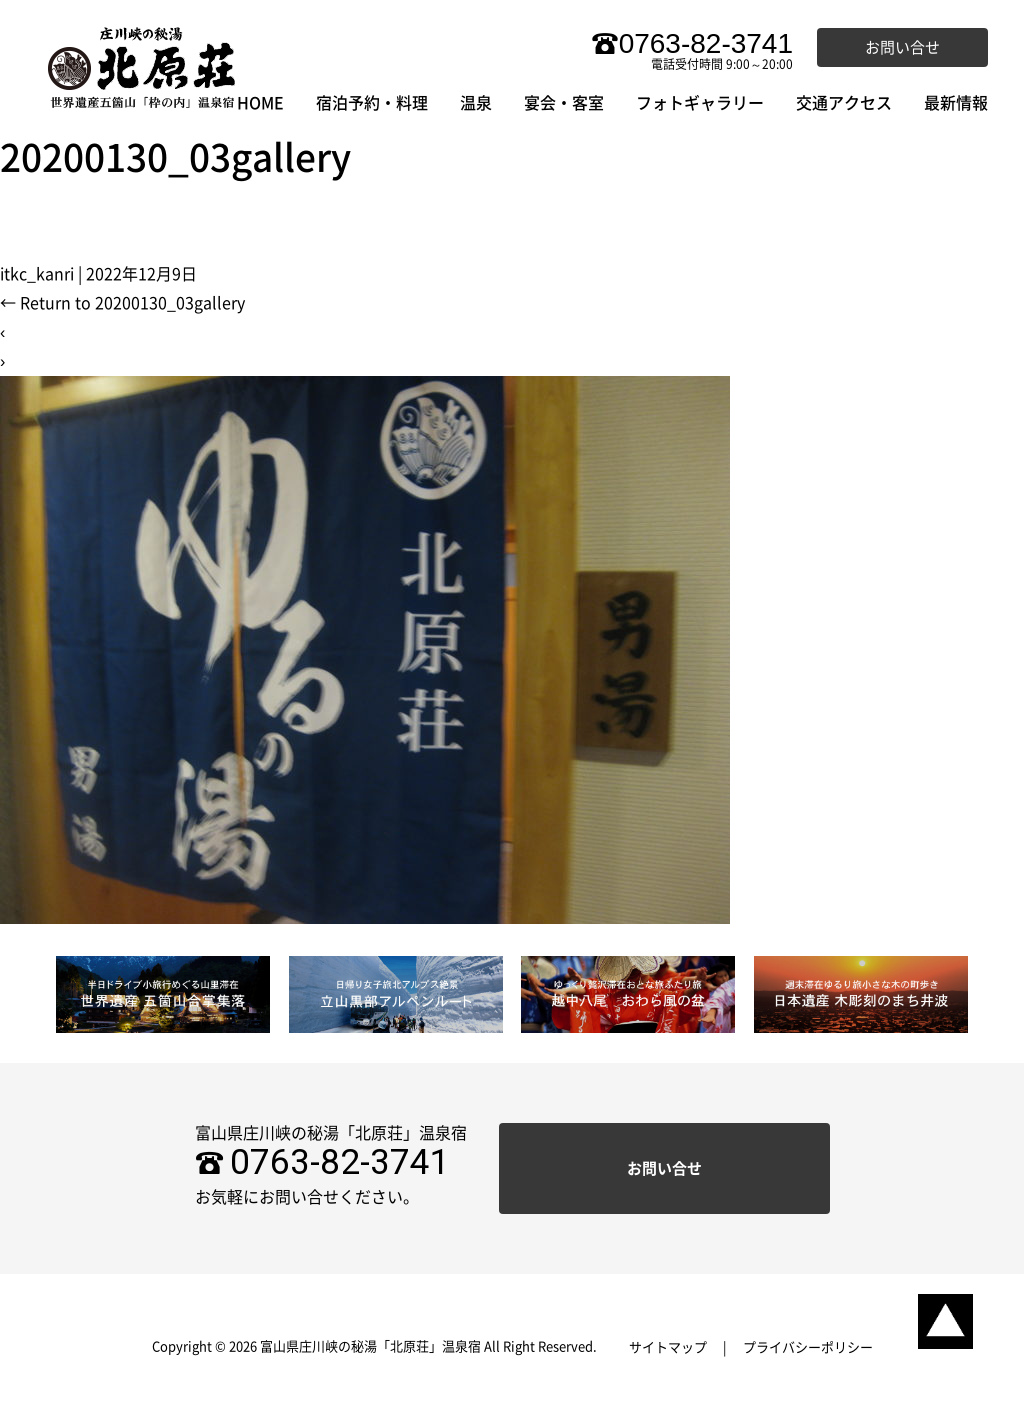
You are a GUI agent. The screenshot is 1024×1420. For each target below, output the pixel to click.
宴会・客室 (564, 103)
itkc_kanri (37, 274)
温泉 (476, 103)
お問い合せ (902, 47)
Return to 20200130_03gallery (122, 303)
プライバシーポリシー (808, 1347)
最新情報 (956, 103)
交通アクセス (844, 103)
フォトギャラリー (700, 103)
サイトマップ (668, 1347)
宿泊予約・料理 (372, 103)
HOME (260, 103)
